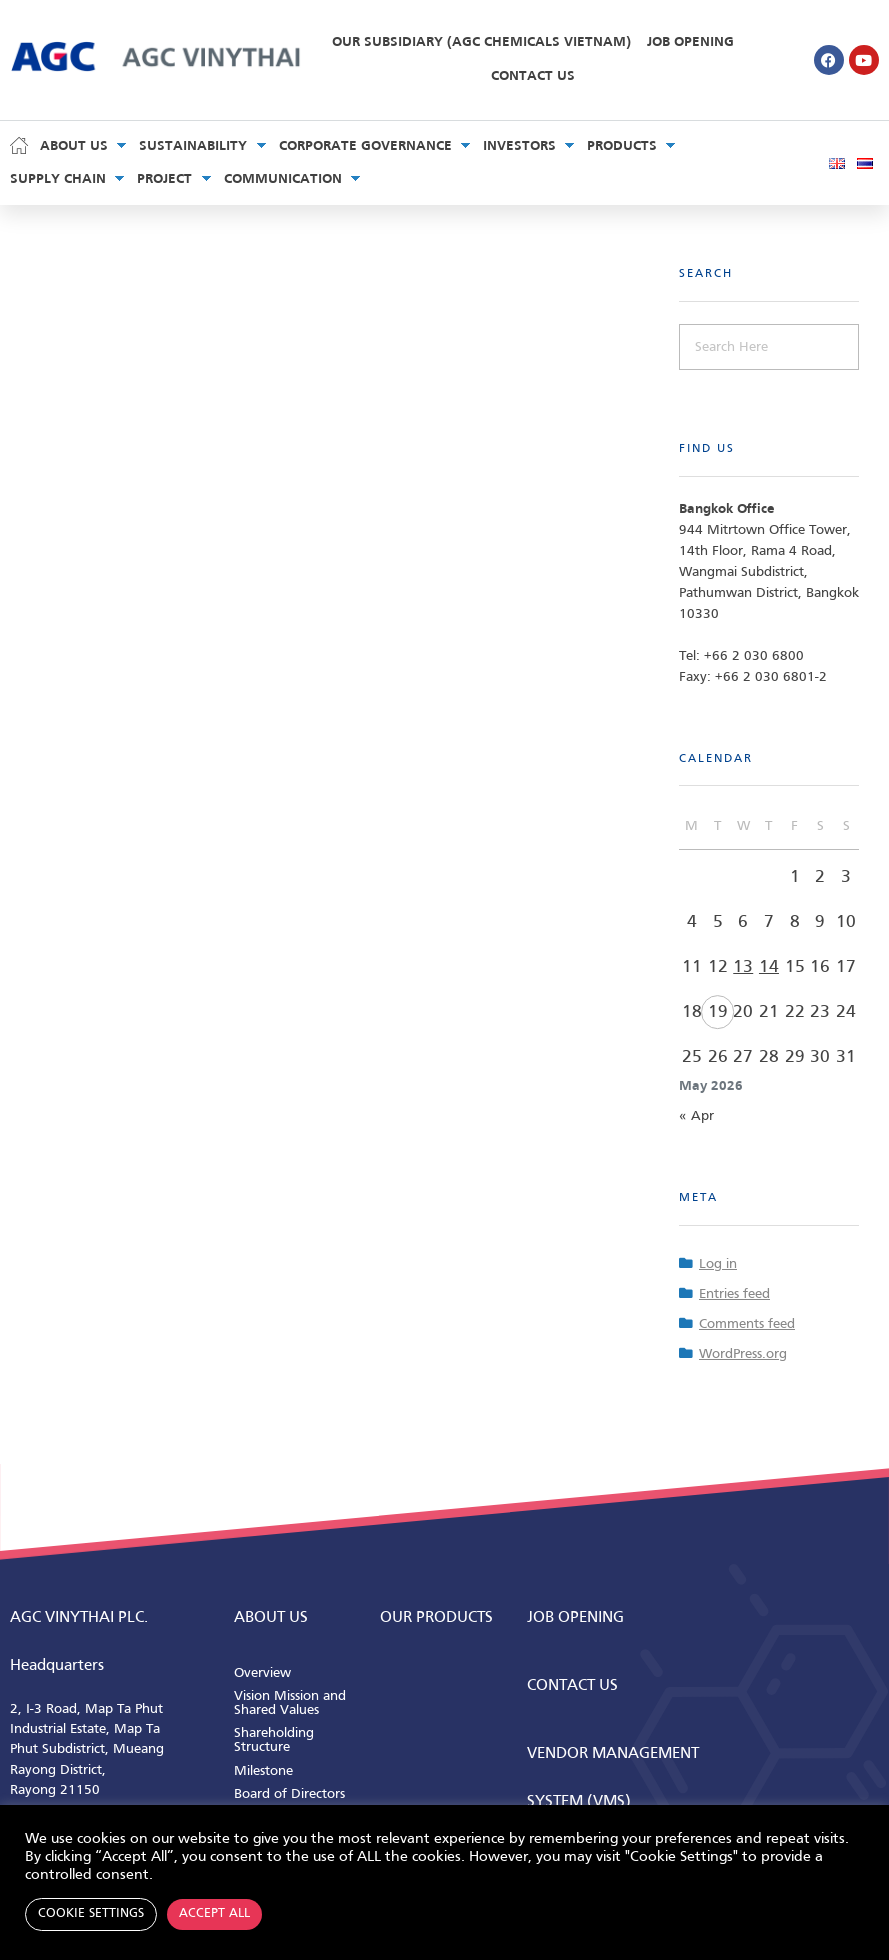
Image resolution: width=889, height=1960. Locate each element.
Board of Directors (289, 1794)
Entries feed (734, 1294)
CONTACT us (572, 1686)
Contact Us (533, 76)
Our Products (436, 1618)
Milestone (263, 1771)
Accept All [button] (214, 1914)
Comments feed (747, 1324)
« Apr (696, 1116)
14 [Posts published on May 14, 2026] (769, 967)
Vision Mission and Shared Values (290, 1703)
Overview (262, 1673)
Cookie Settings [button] (91, 1914)
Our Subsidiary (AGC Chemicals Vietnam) (481, 42)
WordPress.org (743, 1354)
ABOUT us (271, 1618)
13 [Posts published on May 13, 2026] (743, 967)
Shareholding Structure (274, 1740)
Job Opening (690, 42)
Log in (718, 1264)
